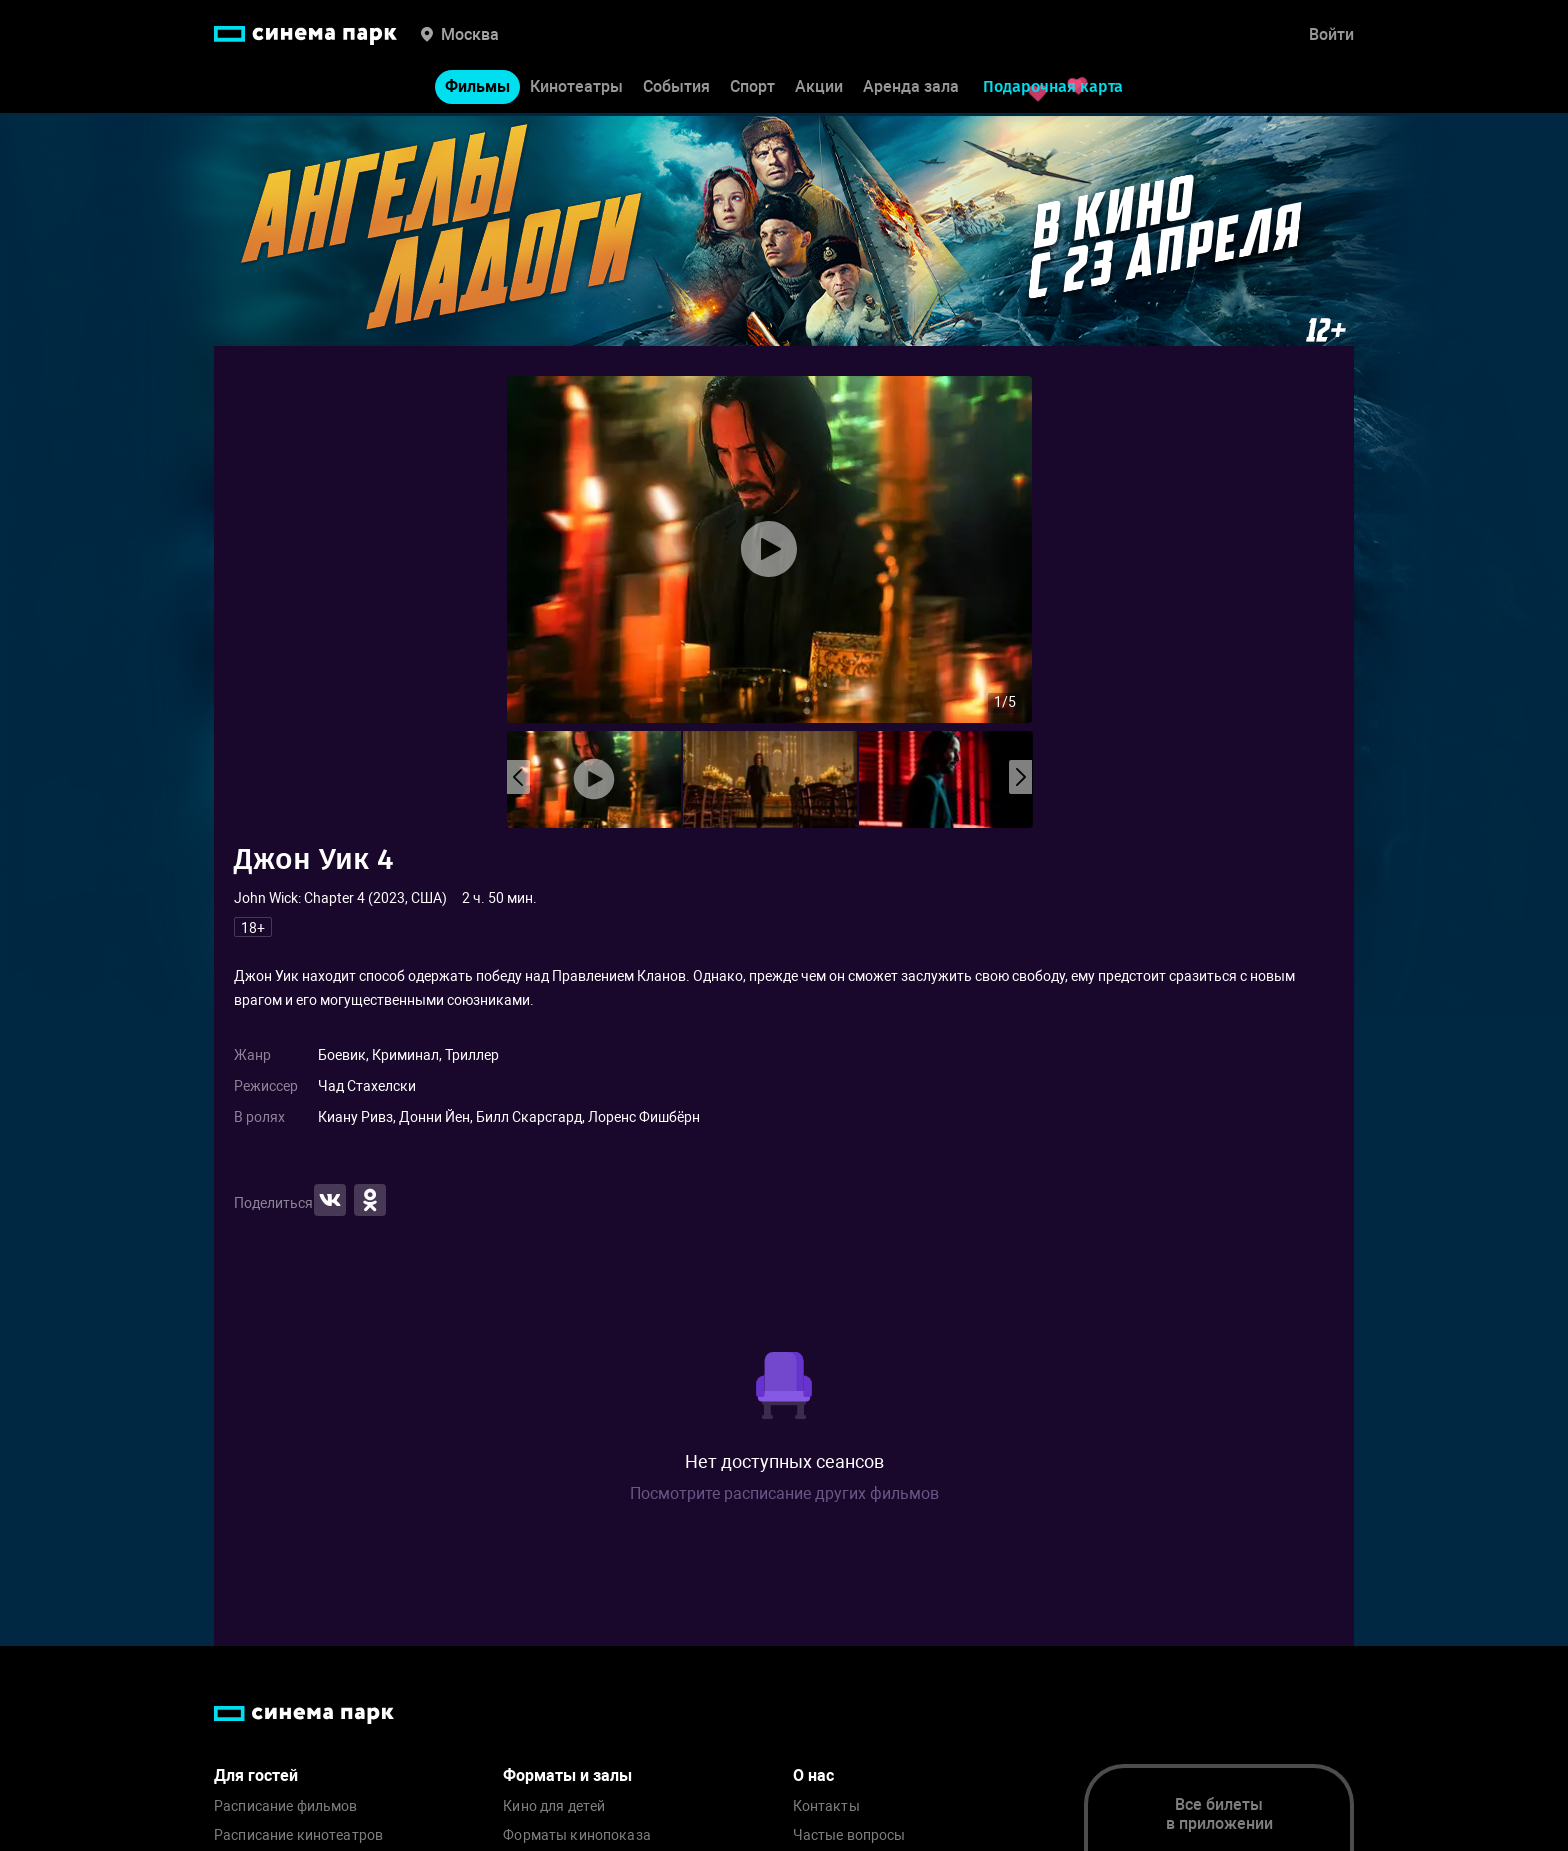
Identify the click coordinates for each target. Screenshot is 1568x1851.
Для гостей (256, 1775)
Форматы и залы (567, 1775)
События (676, 88)
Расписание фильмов (286, 1806)
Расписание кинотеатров (298, 1835)
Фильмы (477, 88)
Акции (819, 88)
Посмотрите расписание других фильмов (784, 1493)
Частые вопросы (849, 1835)
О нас (813, 1775)
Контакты (826, 1806)
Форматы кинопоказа (577, 1835)
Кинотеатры (576, 88)
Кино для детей (554, 1806)
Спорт (752, 88)
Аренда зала (911, 88)
